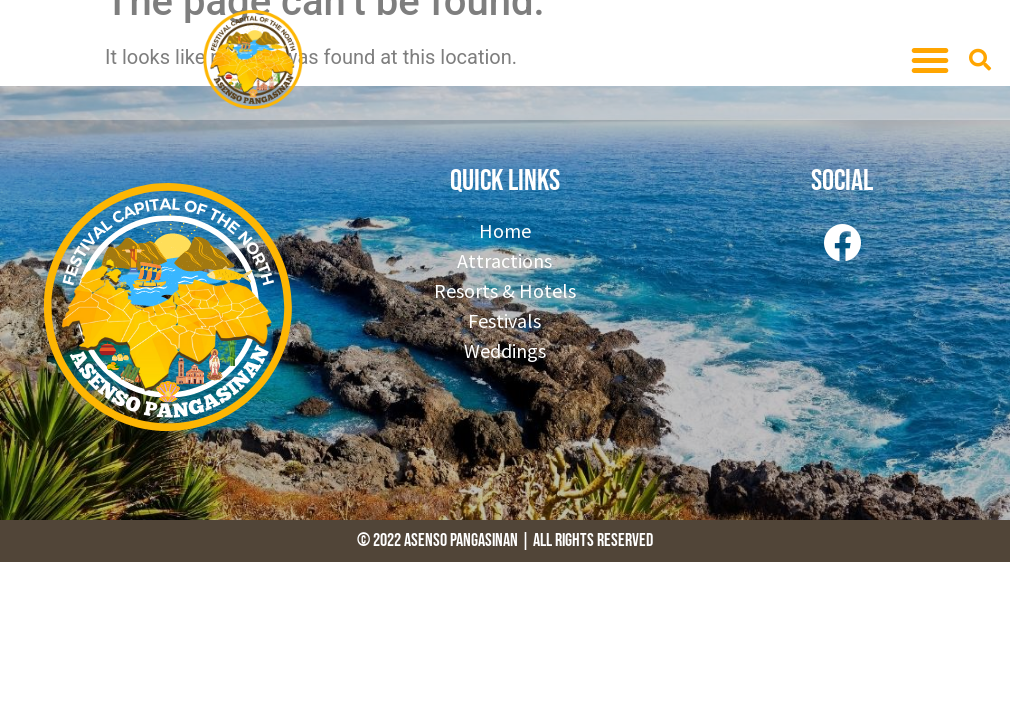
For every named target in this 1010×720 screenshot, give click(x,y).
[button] (930, 60)
